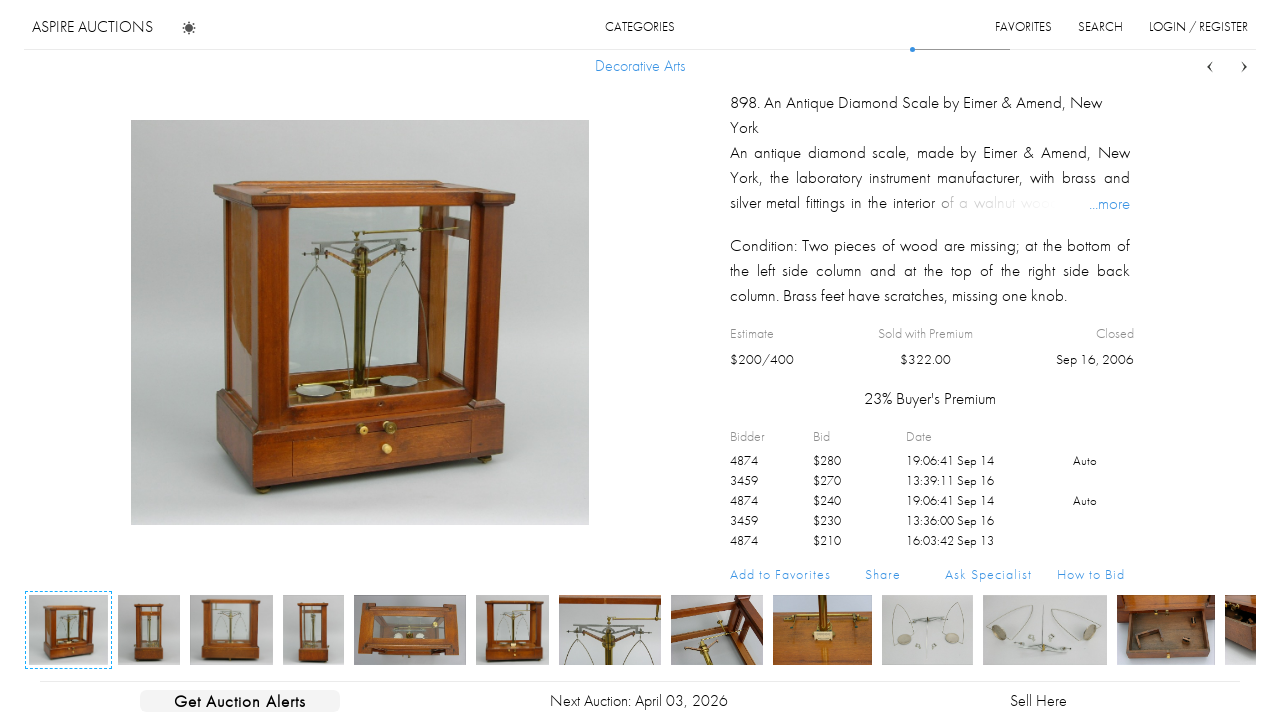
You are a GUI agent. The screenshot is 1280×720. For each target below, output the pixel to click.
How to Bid (1091, 574)
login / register (1198, 26)
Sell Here (1038, 700)
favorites (1023, 26)
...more (1109, 203)
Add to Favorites (780, 574)
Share (883, 574)
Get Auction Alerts (240, 701)
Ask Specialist (988, 574)
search (1100, 26)
